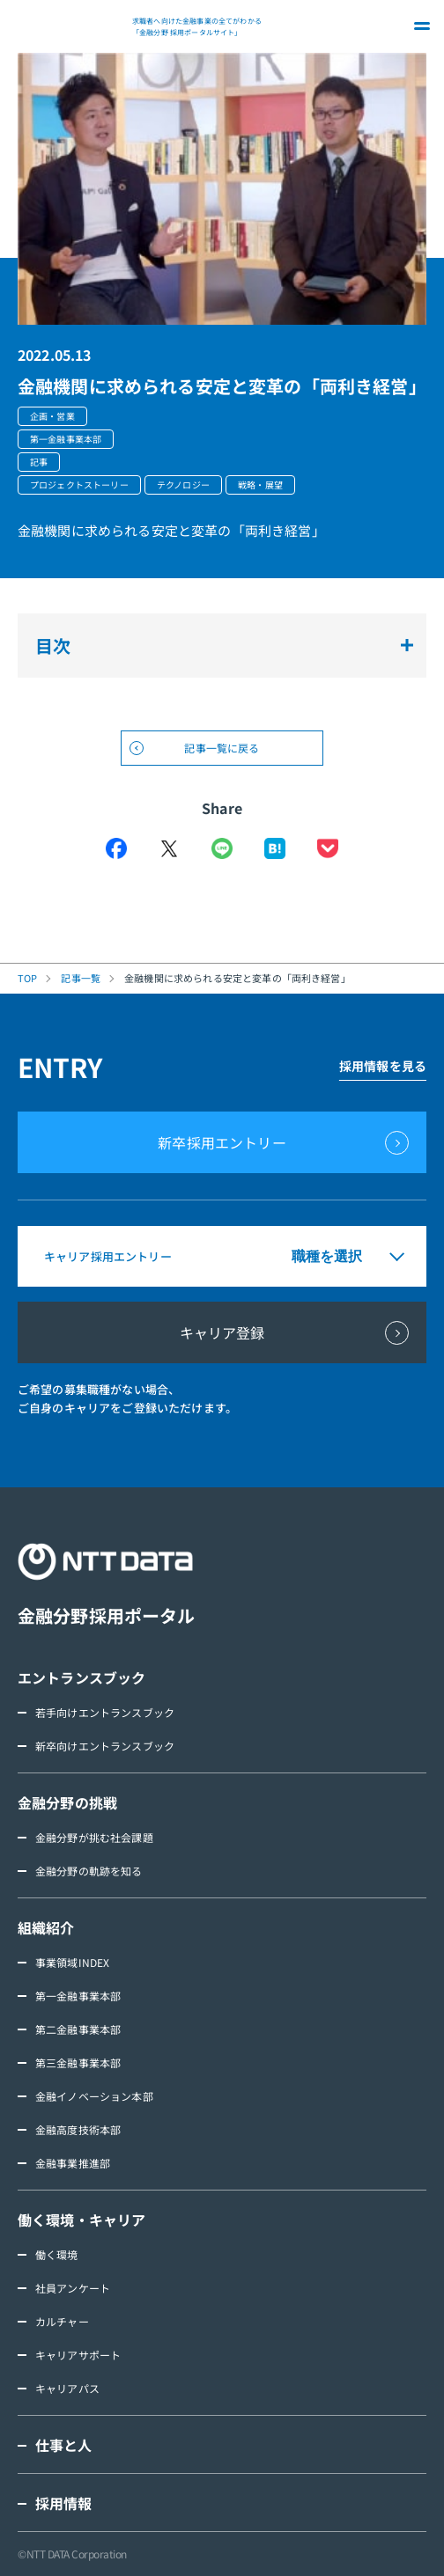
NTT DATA (70, 26)
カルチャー (62, 2321)
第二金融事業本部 (78, 2029)
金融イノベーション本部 (94, 2095)
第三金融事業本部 (78, 2062)
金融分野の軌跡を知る (89, 1870)
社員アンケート (72, 2287)
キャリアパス (67, 2388)
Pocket (327, 848)
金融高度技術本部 (78, 2129)
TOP (27, 978)
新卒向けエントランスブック (104, 1745)
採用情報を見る (382, 1066)
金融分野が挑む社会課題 (94, 1837)
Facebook (116, 848)
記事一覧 (80, 978)
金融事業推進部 (72, 2162)
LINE (222, 848)
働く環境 (56, 2254)
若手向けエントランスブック (104, 1712)
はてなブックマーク (274, 848)
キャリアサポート (78, 2354)
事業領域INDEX (72, 1962)
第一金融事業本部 (78, 1995)
